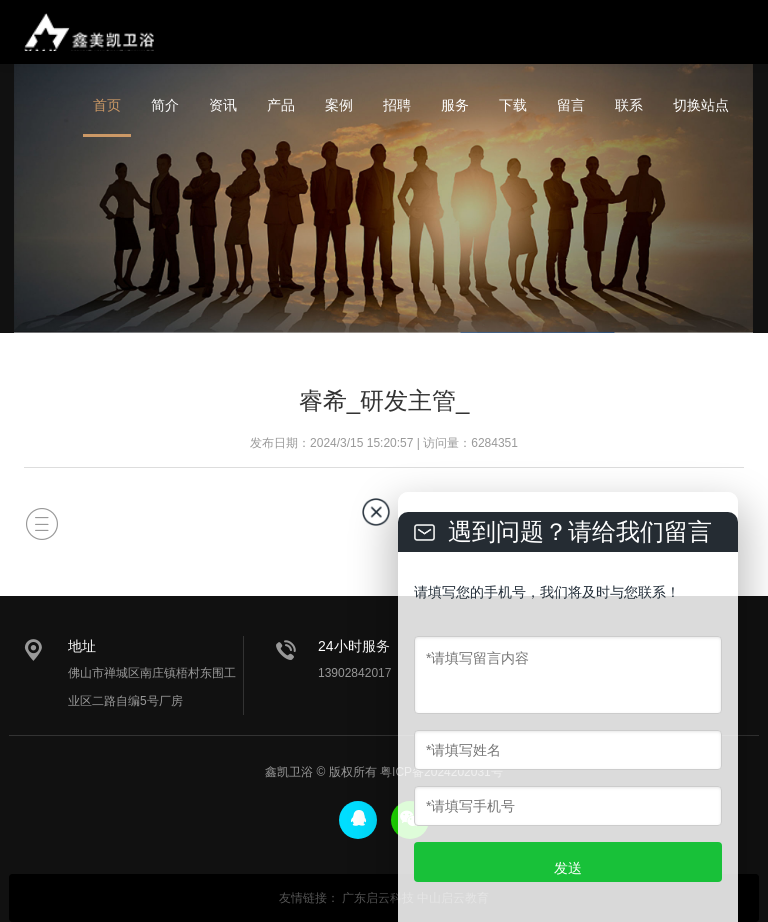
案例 (339, 105)
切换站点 (701, 105)
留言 (571, 105)
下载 (513, 105)
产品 (281, 105)
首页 (107, 105)
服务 (455, 105)
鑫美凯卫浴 (89, 32)
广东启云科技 (378, 898)
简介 (165, 105)
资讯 (223, 105)
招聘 (397, 105)
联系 (629, 105)
